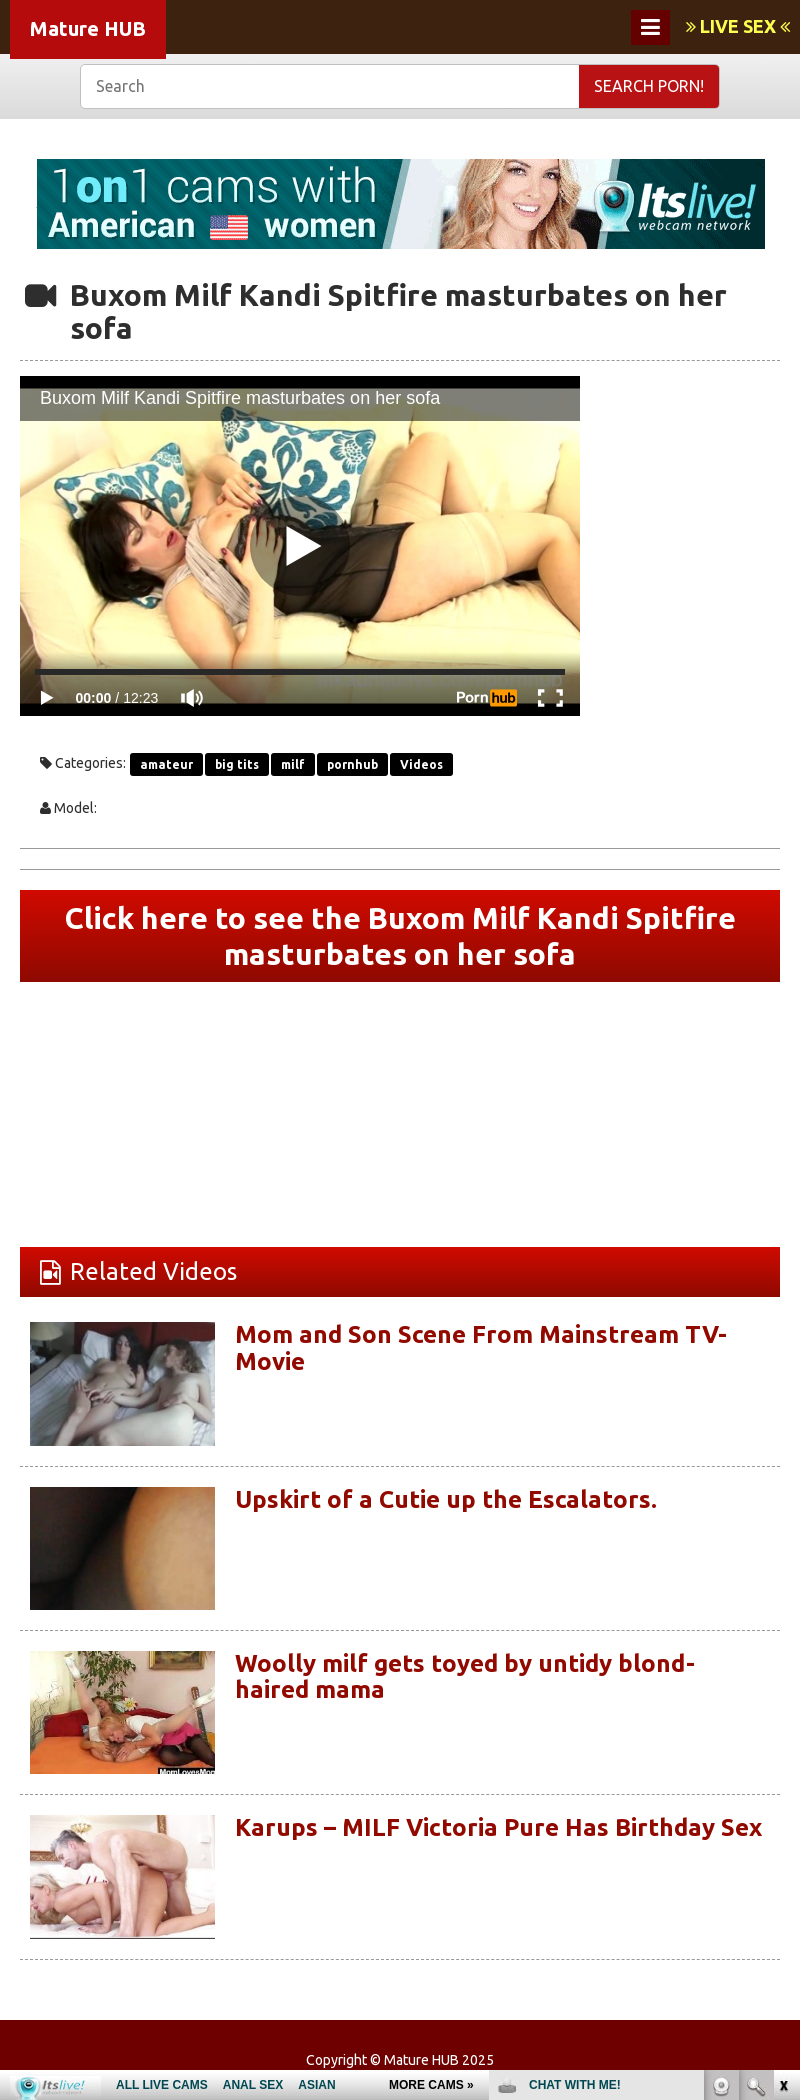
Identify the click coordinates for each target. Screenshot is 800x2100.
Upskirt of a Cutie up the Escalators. (446, 1499)
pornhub (352, 764)
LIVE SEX (738, 26)
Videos (421, 764)
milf (293, 764)
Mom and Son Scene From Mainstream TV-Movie (481, 1347)
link (782, 1787)
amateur (166, 764)
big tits (237, 764)
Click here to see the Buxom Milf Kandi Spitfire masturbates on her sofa (400, 936)
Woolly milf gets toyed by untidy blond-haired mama (465, 1676)
